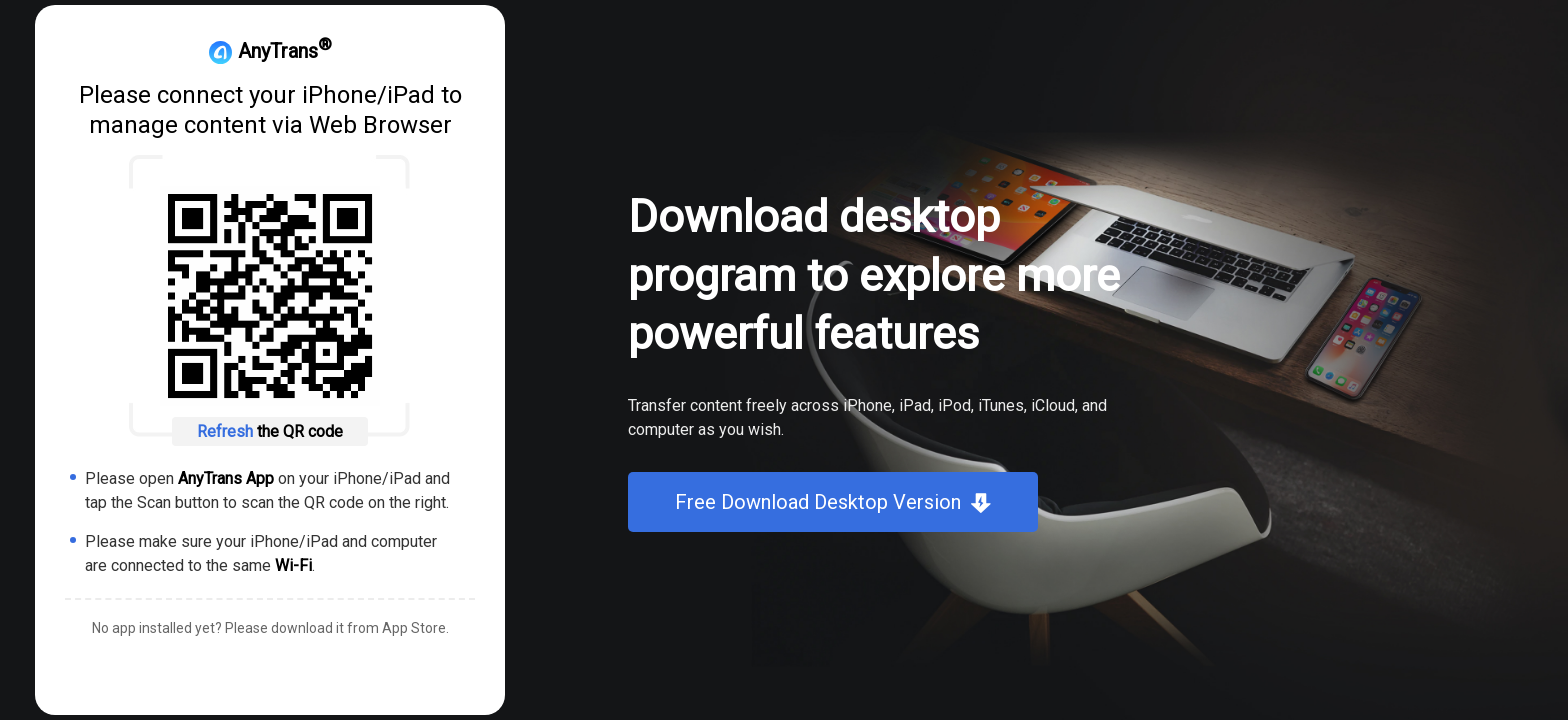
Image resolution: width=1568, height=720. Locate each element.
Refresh (227, 431)
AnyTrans (270, 51)
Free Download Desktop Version (818, 502)
